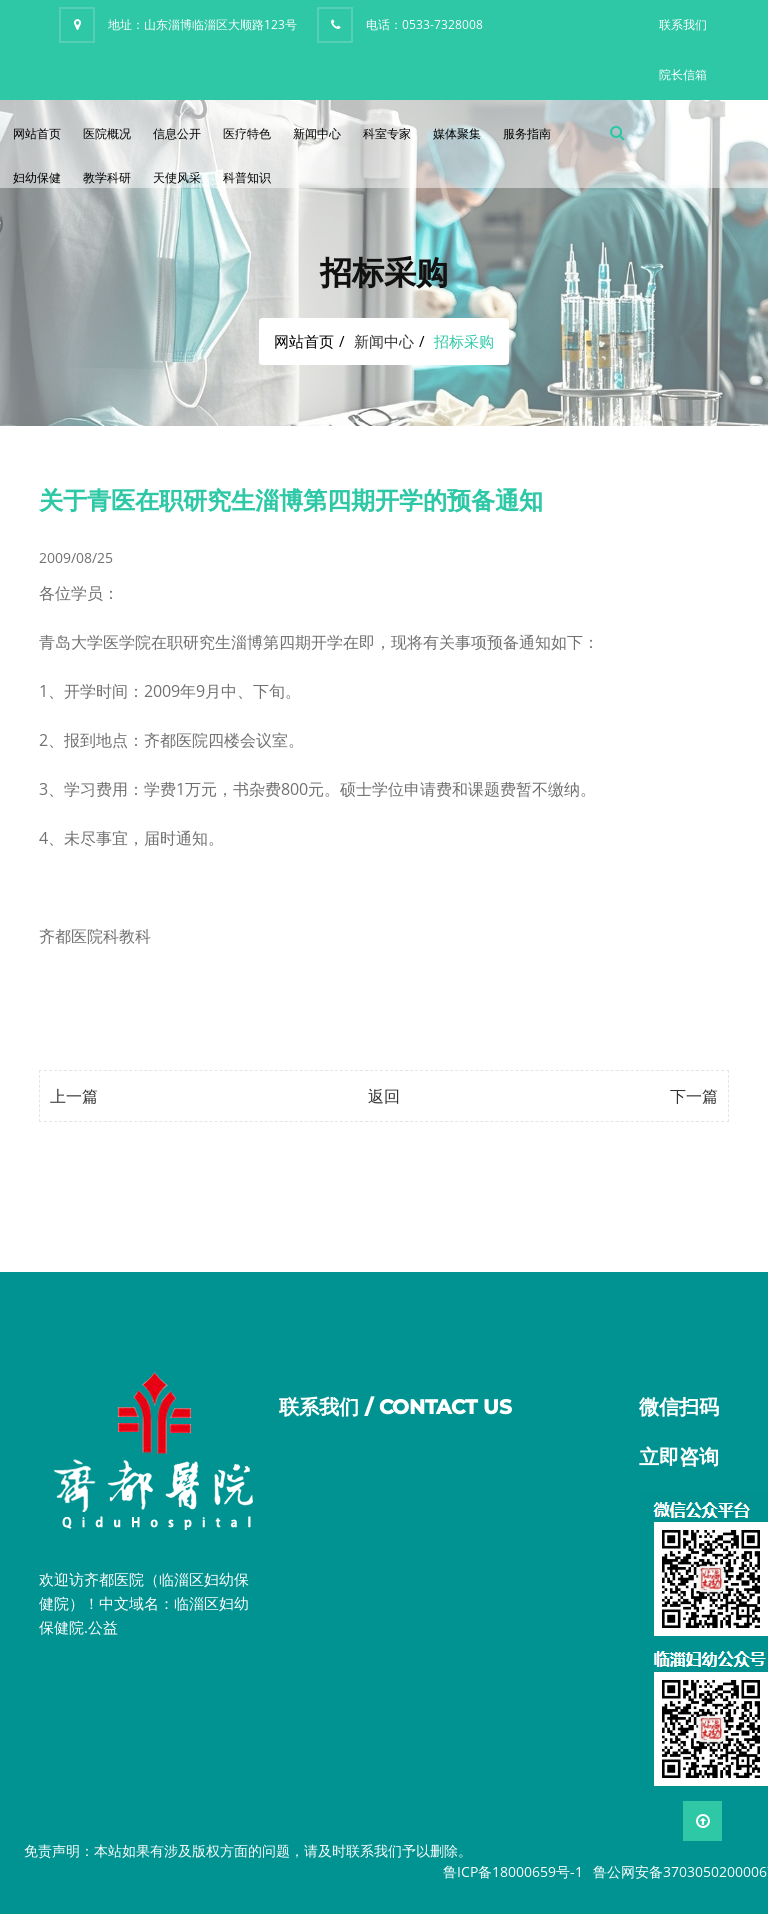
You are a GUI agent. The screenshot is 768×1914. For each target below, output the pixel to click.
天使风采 (177, 177)
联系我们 (683, 24)
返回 (384, 1096)
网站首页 (37, 133)
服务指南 (527, 133)
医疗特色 (247, 133)
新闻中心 (317, 133)
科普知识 (247, 177)
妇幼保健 (37, 177)
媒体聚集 (457, 133)
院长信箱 (683, 74)
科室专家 (387, 133)
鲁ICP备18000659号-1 (513, 1871)
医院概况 (107, 133)
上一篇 (74, 1096)
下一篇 (694, 1096)
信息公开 (177, 133)
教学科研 (107, 177)
